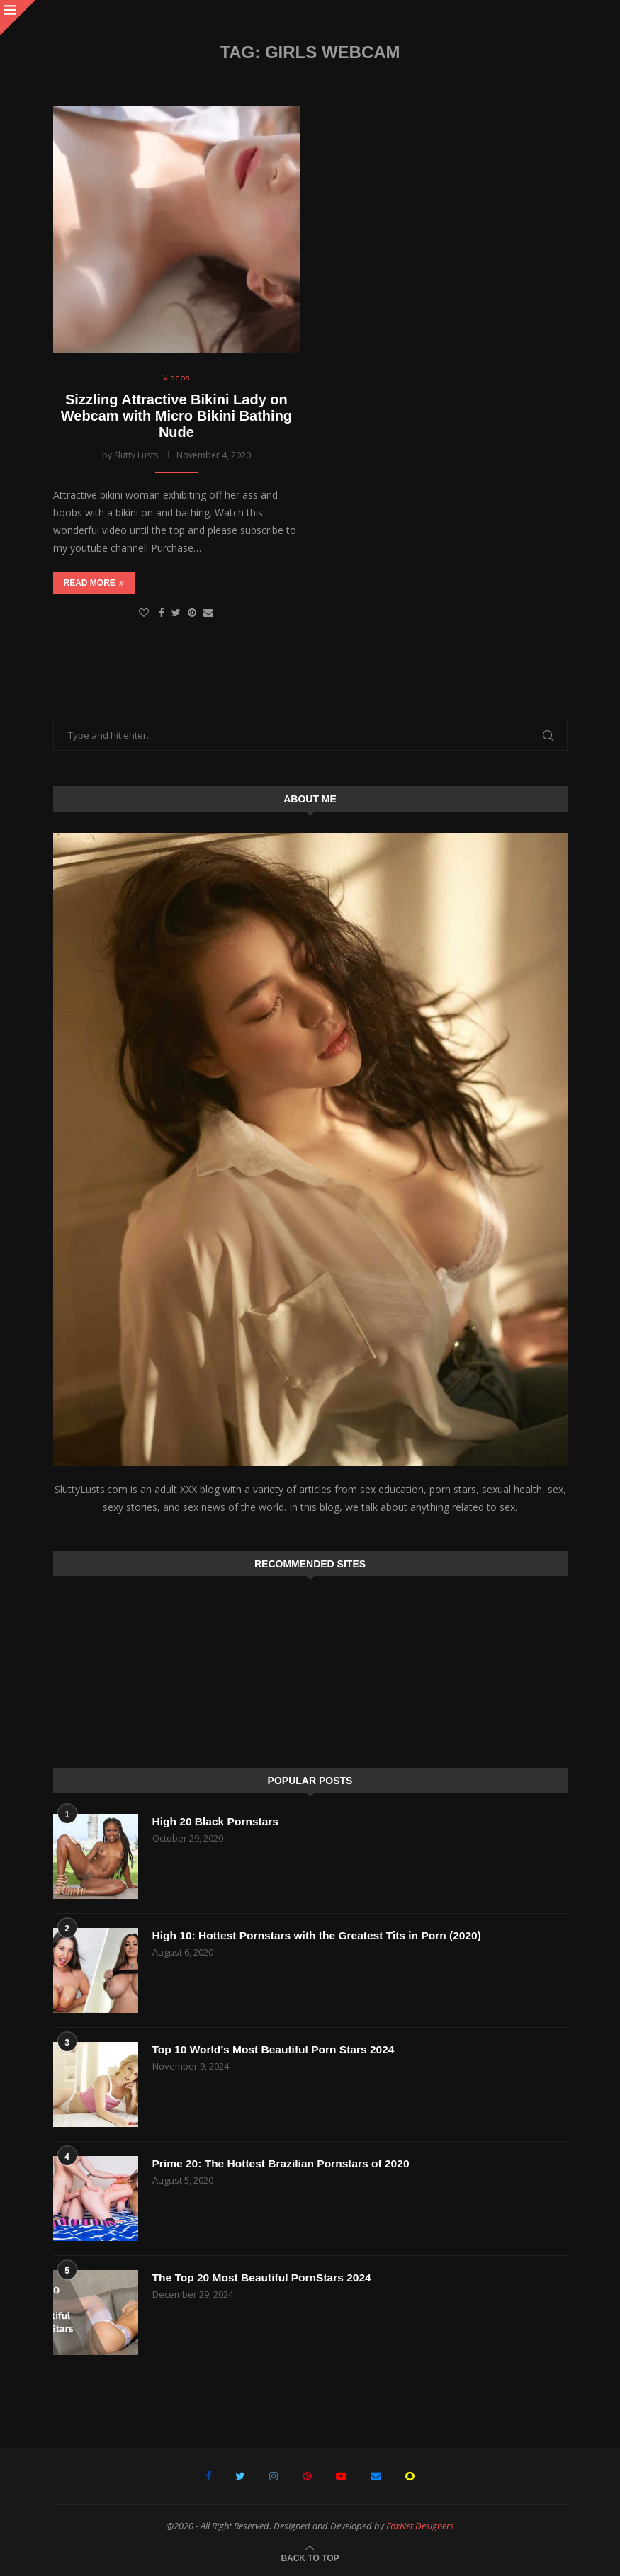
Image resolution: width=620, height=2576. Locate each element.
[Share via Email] (208, 613)
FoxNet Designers (420, 2525)
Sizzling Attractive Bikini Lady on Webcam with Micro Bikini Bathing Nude (176, 416)
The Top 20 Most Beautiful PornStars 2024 (265, 2277)
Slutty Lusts (136, 455)
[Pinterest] (307, 2476)
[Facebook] (210, 2476)
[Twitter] (242, 2476)
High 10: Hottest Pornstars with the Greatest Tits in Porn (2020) (322, 1935)
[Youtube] (341, 2476)
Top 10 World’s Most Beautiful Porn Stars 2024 (277, 2049)
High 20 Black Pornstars (217, 1821)
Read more (94, 584)
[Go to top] (310, 2557)
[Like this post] (144, 613)
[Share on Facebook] (161, 613)
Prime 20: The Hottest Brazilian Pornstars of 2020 (284, 2163)
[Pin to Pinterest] (192, 613)
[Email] (375, 2476)
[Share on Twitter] (176, 613)
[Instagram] (275, 2476)
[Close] (17, 17)
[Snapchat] (408, 2476)
